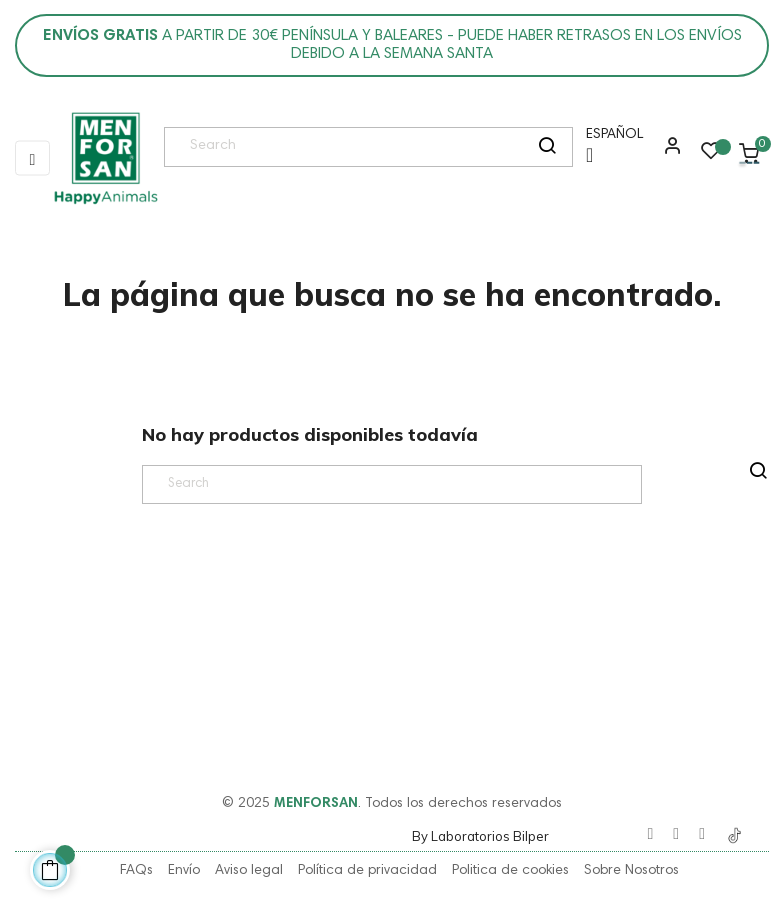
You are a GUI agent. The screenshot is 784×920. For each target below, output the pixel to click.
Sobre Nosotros (631, 871)
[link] (105, 159)
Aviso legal (249, 871)
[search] (547, 147)
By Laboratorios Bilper (480, 836)
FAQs (136, 871)
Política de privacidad (367, 871)
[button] (668, 153)
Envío (184, 871)
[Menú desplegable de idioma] (609, 152)
